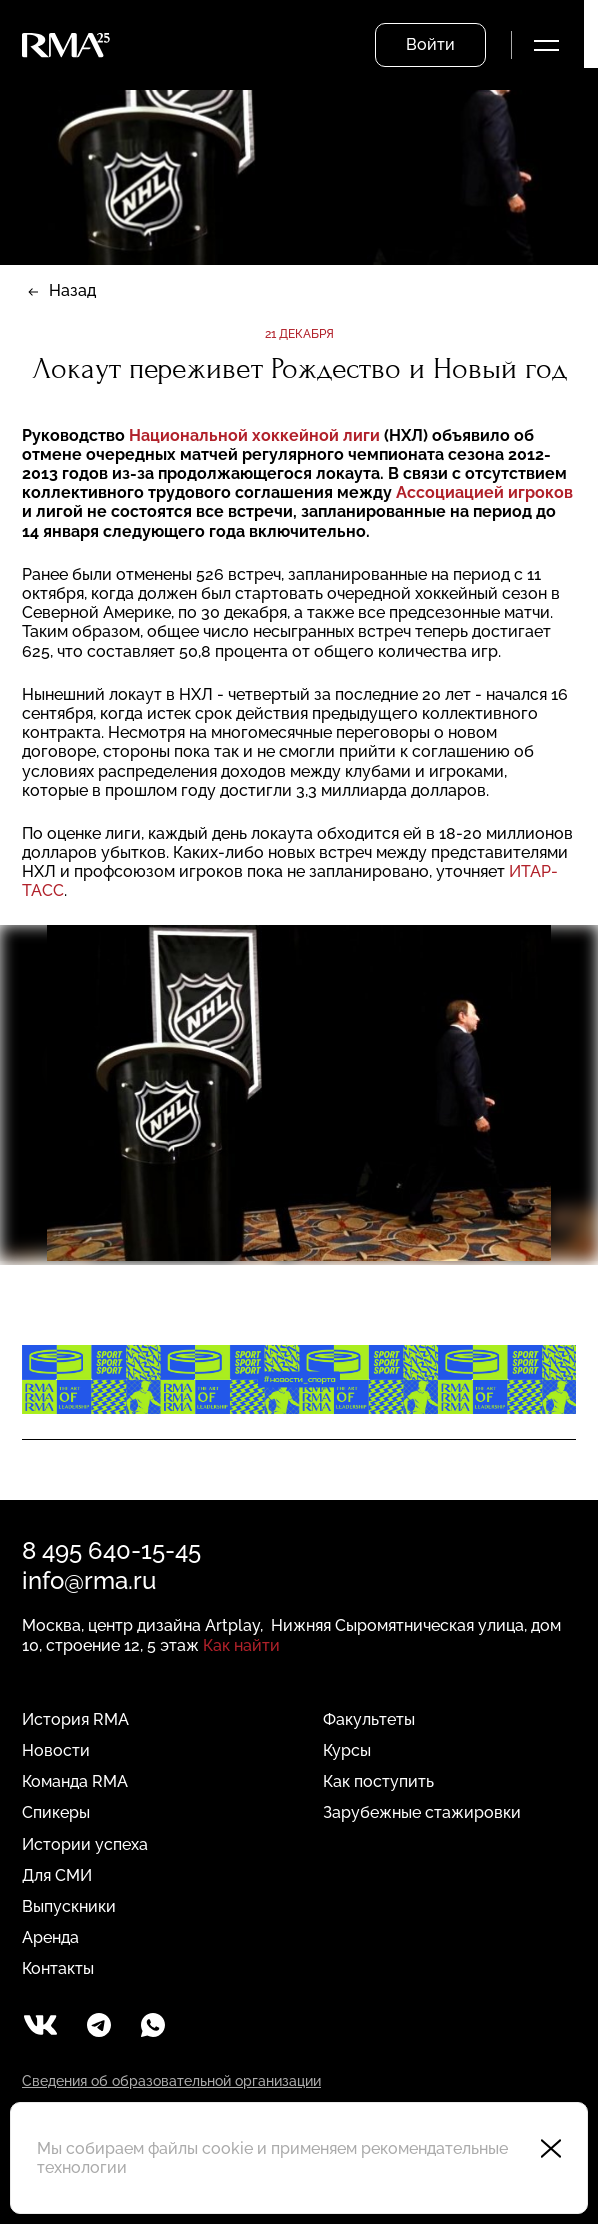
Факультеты (369, 1719)
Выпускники (69, 1906)
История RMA (75, 1719)
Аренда (50, 1937)
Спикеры (56, 1812)
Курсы (347, 1750)
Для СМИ (57, 1875)
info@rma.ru (89, 1580)
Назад (72, 290)
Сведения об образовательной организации (171, 2081)
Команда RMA (75, 1781)
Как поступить (378, 1781)
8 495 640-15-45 (111, 1550)
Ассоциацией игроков (484, 492)
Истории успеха (85, 1844)
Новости (56, 1750)
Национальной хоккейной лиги (256, 435)
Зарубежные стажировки (422, 1812)
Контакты (58, 1968)
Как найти (241, 1645)
